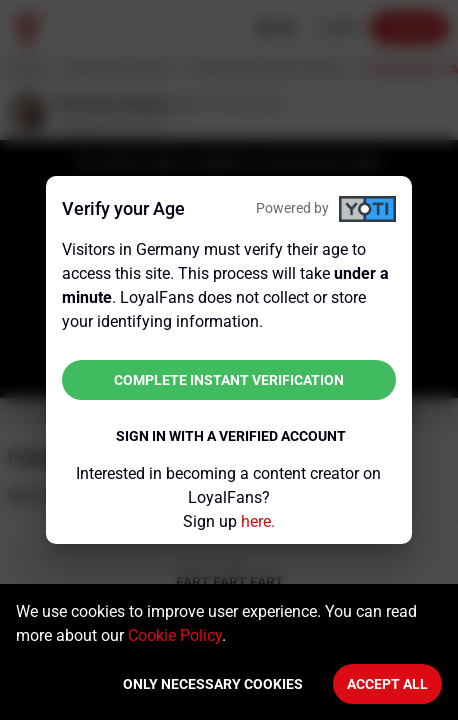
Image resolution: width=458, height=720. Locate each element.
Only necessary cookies (213, 684)
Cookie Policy (175, 635)
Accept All (387, 684)
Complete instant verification (229, 380)
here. (258, 521)
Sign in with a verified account (231, 436)
